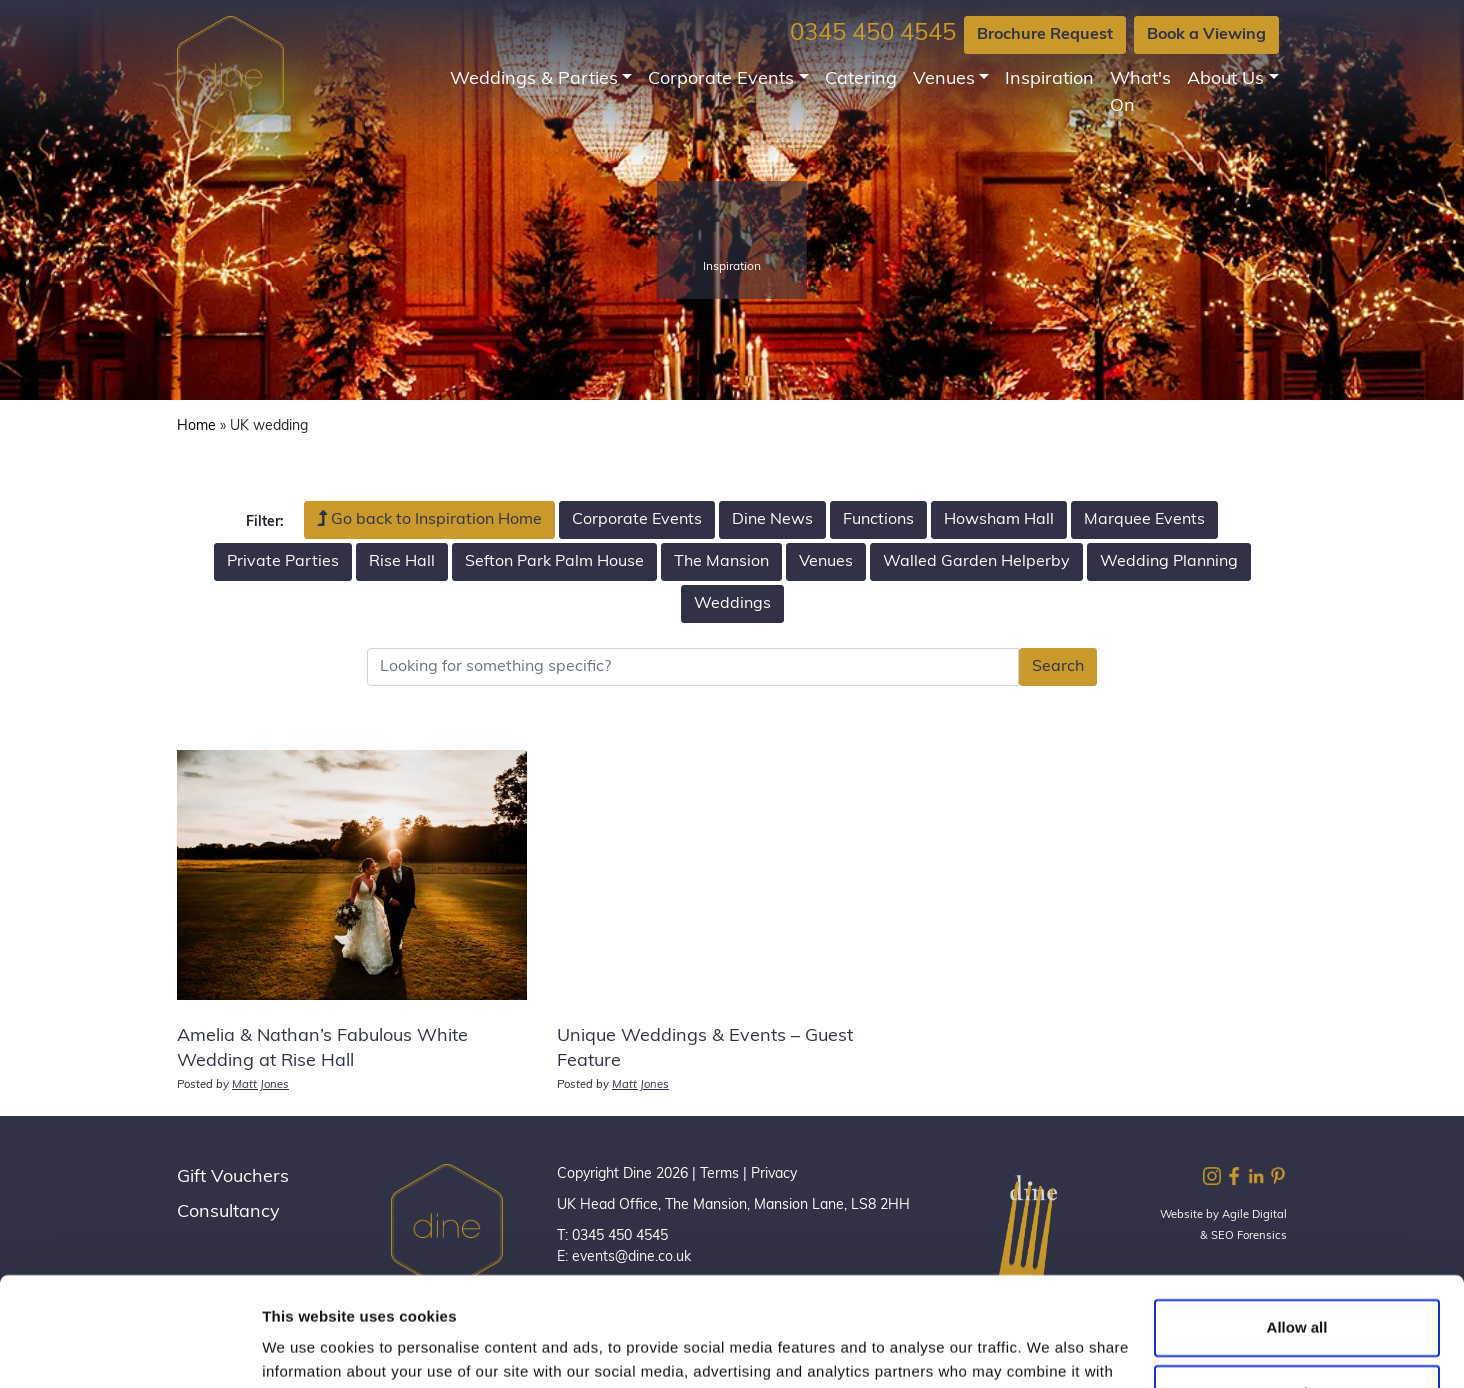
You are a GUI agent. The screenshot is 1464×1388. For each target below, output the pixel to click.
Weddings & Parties (534, 79)
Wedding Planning (1169, 562)
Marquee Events (1144, 520)
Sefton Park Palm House (554, 562)
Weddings (732, 604)
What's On (1140, 93)
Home (196, 426)
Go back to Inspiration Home (429, 519)
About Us (1225, 79)
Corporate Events (721, 79)
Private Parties (283, 562)
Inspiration (1049, 79)
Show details (308, 1348)
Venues (944, 79)
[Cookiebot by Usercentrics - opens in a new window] (129, 1349)
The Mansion (721, 562)
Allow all (1297, 1225)
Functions (878, 520)
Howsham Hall (999, 520)
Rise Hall (402, 562)
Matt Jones (260, 1085)
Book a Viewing (1206, 35)
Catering (861, 79)
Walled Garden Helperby (976, 562)
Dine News (772, 520)
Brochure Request (1045, 35)
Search (1058, 667)
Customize (1298, 1290)
